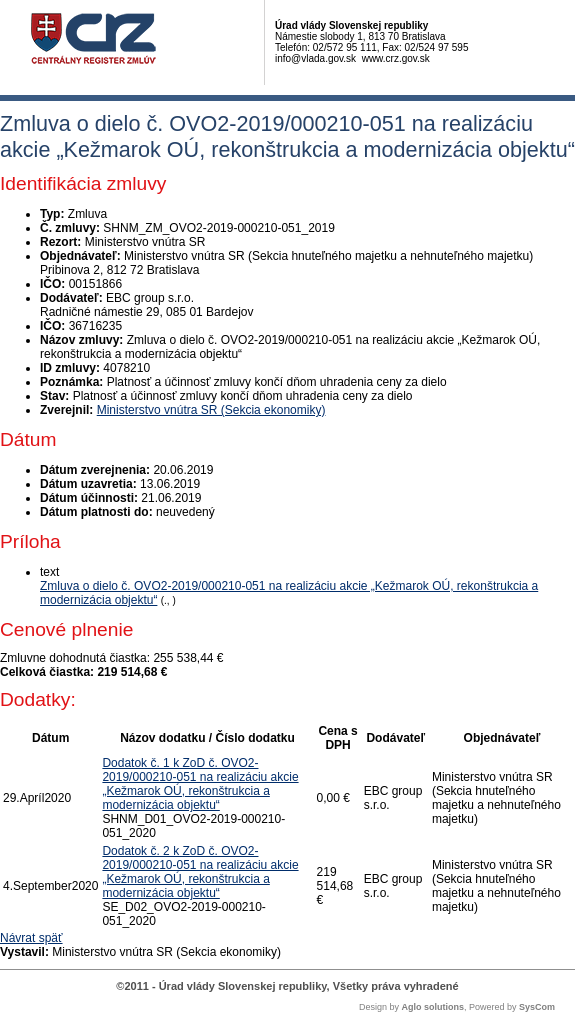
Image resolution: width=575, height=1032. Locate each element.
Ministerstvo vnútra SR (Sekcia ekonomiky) (211, 410)
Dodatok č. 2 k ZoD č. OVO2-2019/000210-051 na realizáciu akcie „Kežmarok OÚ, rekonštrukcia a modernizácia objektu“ (200, 872)
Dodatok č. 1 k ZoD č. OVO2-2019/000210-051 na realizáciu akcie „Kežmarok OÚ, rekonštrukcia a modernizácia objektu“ (200, 784)
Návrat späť (31, 938)
